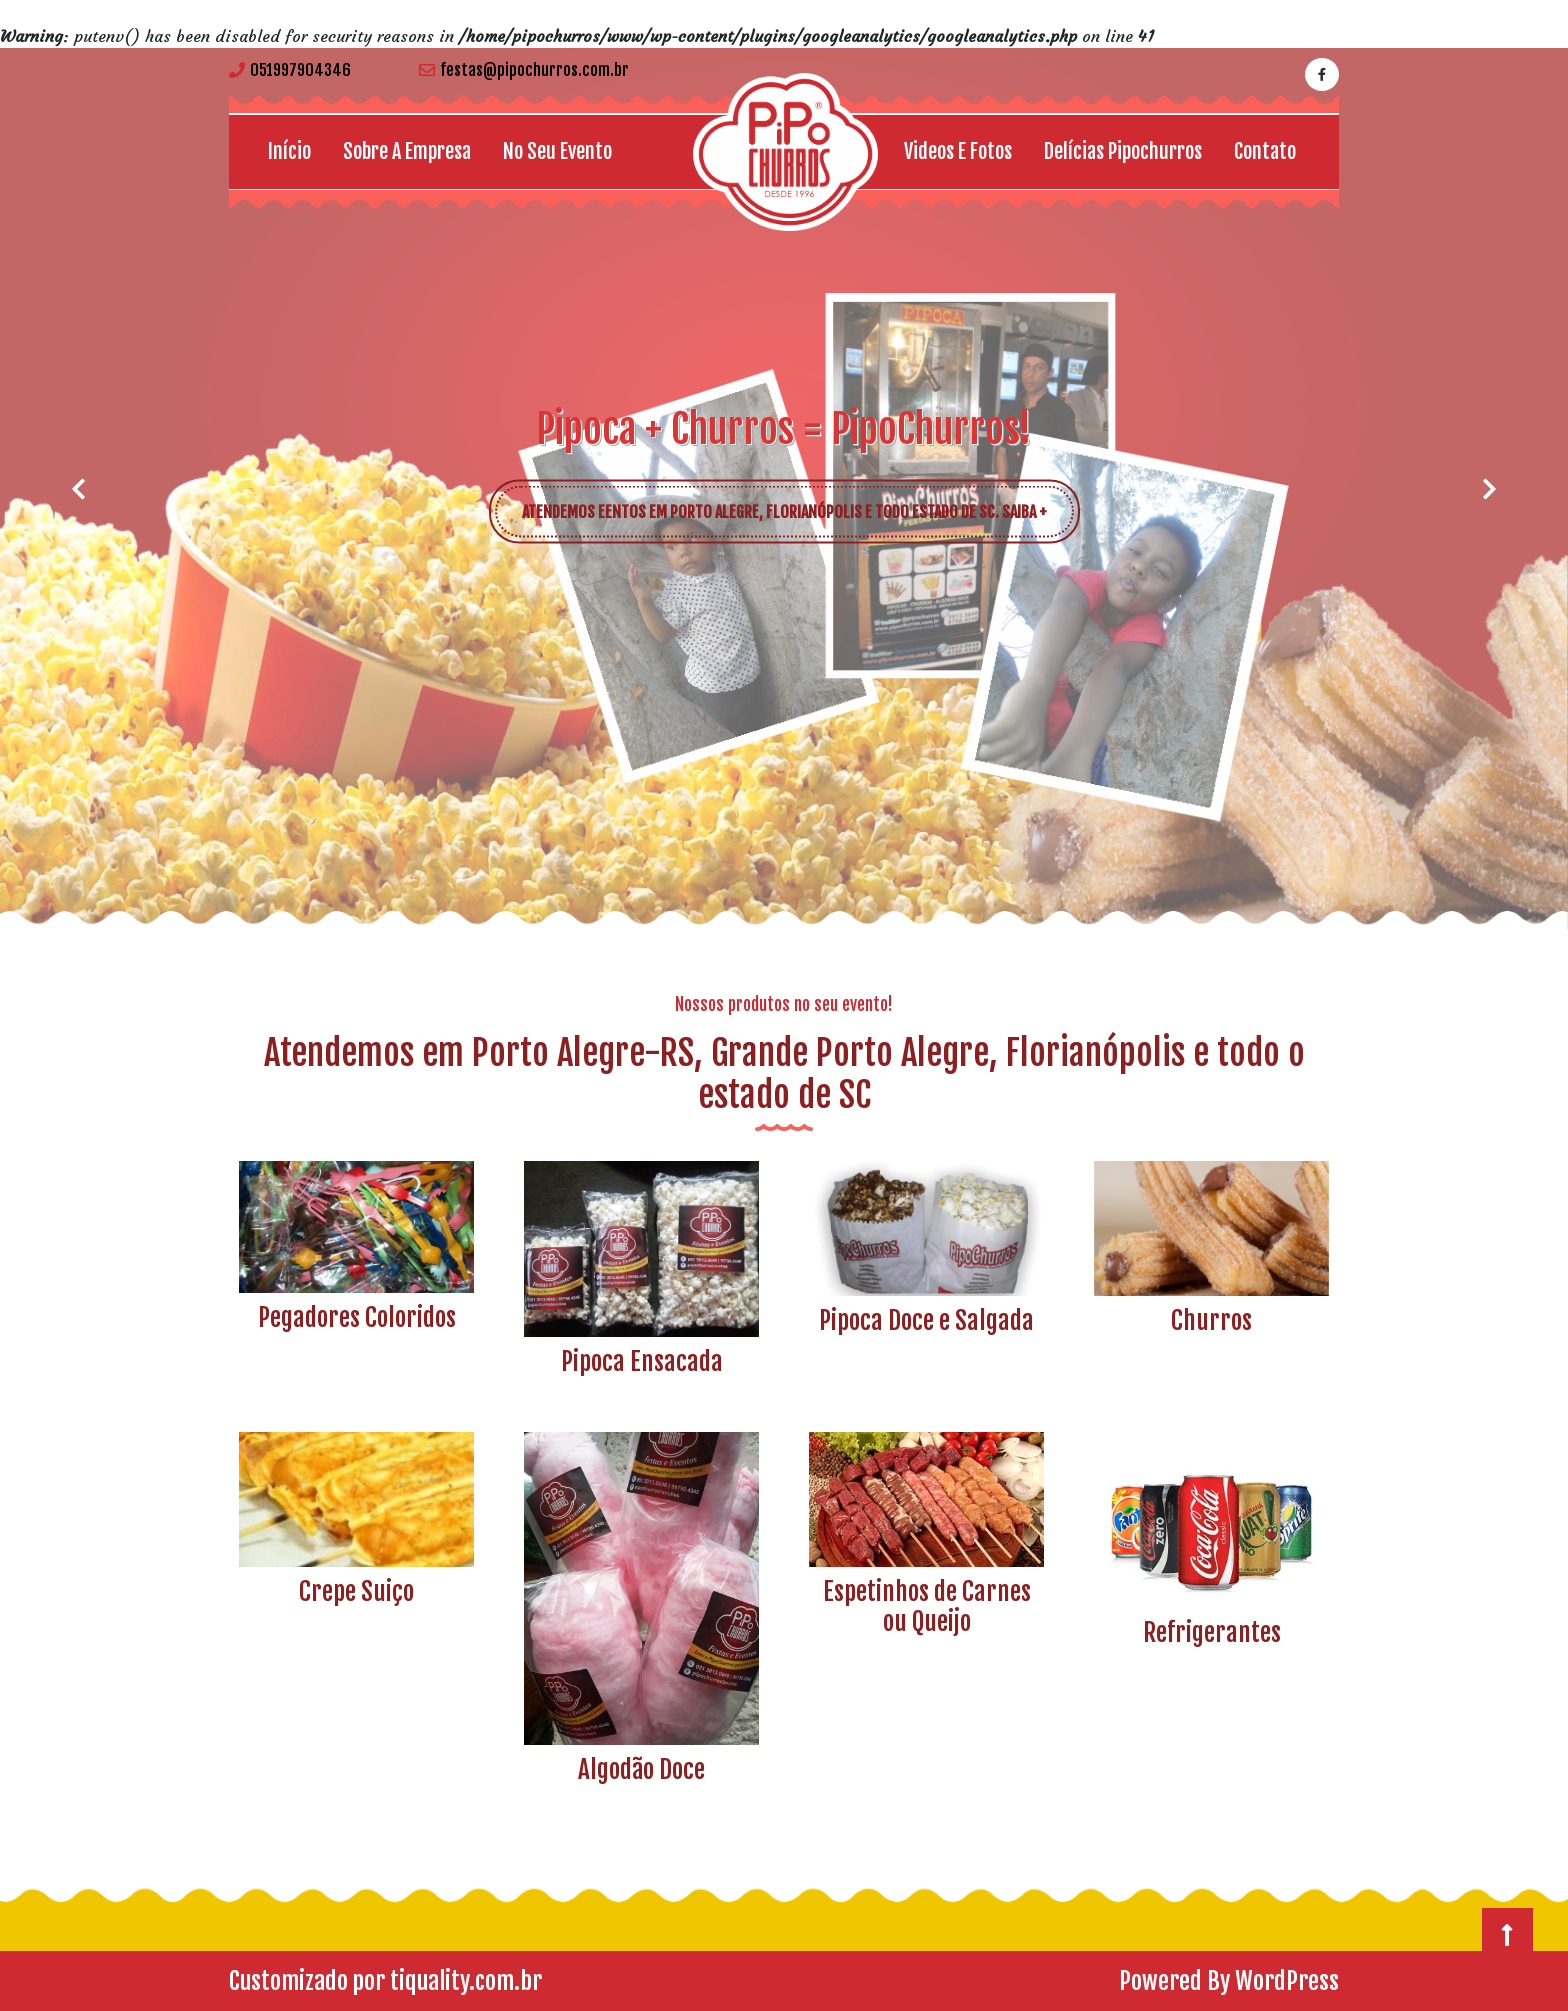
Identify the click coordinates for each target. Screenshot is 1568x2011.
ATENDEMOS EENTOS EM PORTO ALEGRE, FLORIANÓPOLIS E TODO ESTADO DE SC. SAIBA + (798, 503)
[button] (78, 489)
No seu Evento (557, 151)
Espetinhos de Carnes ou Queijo (927, 1606)
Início (289, 151)
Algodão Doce (641, 1769)
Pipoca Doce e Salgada (926, 1320)
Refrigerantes (1212, 1632)
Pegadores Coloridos (357, 1317)
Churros (1211, 1320)
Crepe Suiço (356, 1591)
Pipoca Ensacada (642, 1361)
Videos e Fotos (958, 151)
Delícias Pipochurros (1123, 151)
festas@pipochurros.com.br (524, 70)
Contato (1265, 151)
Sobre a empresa (407, 151)
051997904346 (290, 70)
